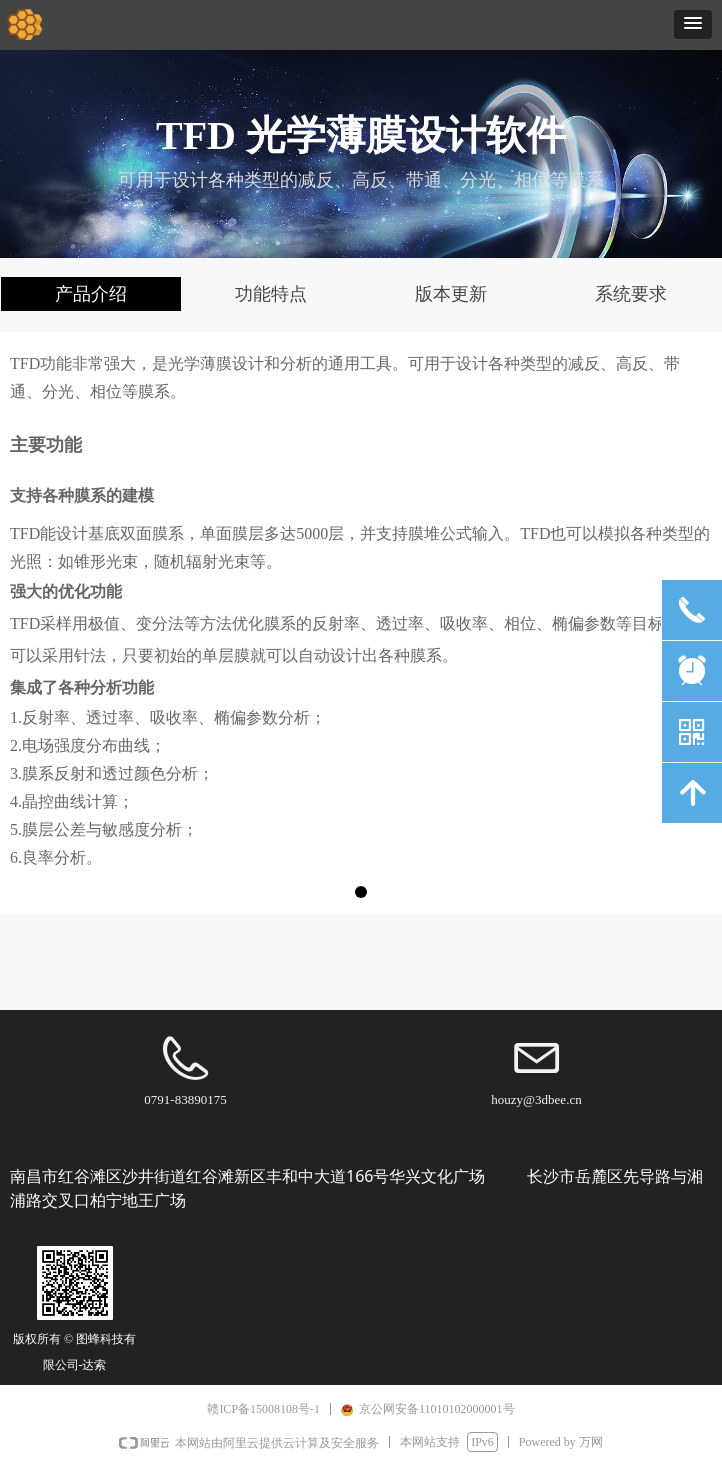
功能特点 (271, 294)
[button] (693, 24)
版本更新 (451, 294)
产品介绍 (91, 294)
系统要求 (631, 294)
